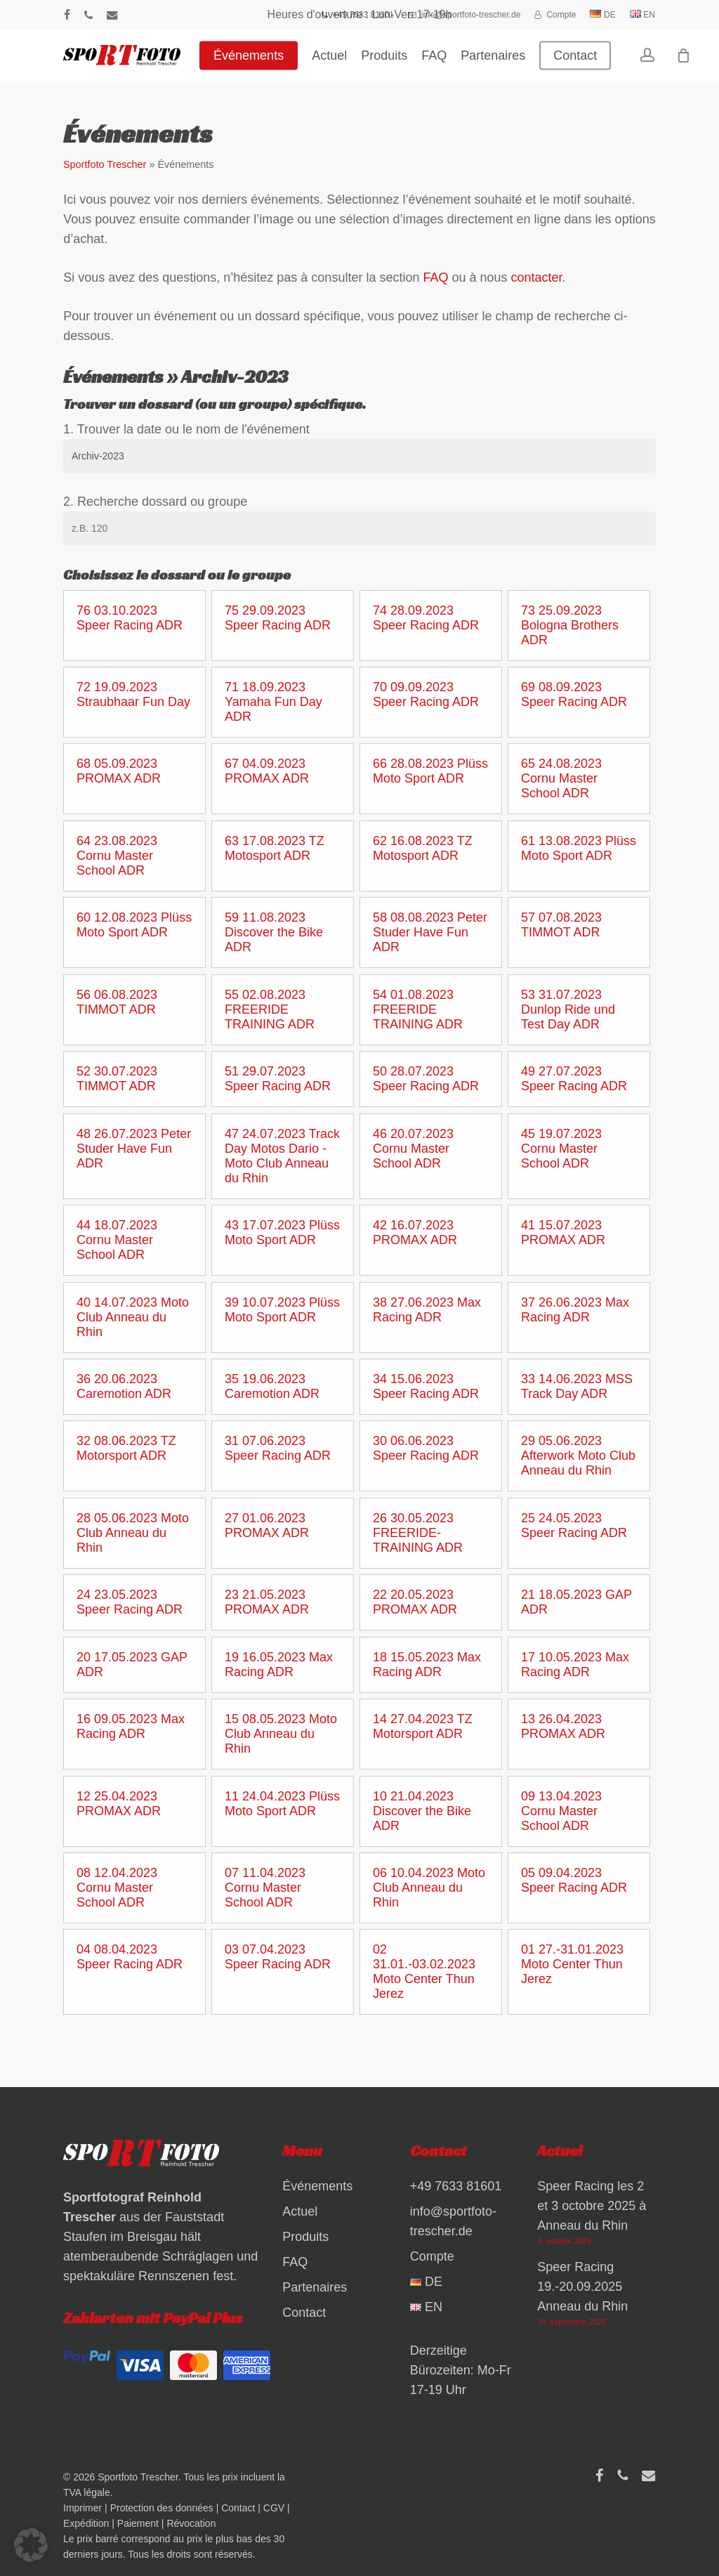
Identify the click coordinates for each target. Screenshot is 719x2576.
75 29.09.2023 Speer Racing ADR (278, 617)
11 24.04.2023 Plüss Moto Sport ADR (282, 1803)
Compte (432, 2256)
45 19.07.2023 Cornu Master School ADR (561, 1148)
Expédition (86, 2523)
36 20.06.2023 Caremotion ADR (124, 1386)
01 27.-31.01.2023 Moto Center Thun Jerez (572, 1964)
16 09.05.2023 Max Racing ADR (131, 1726)
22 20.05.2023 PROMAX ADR (415, 1602)
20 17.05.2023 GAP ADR (132, 1664)
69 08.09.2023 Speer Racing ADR (574, 694)
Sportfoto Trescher (104, 164)
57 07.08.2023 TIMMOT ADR (561, 924)
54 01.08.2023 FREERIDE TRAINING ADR (418, 1009)
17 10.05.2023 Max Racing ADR (575, 1664)
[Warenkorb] (688, 59)
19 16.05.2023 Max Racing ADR (279, 1664)
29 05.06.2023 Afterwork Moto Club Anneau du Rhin (578, 1455)
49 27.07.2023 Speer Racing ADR (574, 1078)
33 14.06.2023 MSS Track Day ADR (577, 1386)
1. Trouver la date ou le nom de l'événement (186, 429)
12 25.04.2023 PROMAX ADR (119, 1803)
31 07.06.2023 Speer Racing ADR (278, 1448)
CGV (273, 2507)
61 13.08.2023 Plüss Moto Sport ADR (578, 848)
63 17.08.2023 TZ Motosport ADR (274, 848)
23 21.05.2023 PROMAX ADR (267, 1602)
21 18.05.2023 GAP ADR (576, 1602)
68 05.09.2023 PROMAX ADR (119, 771)
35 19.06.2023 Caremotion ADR (272, 1386)
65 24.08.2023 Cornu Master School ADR (561, 778)
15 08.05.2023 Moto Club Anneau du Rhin (281, 1734)
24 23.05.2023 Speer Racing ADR (130, 1602)
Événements (317, 2186)
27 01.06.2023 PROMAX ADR (267, 1525)
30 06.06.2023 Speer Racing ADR (426, 1448)
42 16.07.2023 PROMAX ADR (415, 1232)
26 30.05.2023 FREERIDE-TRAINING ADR (418, 1533)
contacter (536, 277)
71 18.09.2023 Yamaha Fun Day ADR (273, 702)
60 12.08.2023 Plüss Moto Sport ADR (134, 924)
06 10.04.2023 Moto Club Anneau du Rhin (429, 1887)
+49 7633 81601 (456, 2186)
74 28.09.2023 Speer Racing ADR (426, 617)
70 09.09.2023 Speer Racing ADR (426, 694)
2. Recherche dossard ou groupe (155, 502)
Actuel (299, 2211)
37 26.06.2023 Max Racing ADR (575, 1309)
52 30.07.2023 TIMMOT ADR (117, 1078)
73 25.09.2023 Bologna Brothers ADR (570, 625)
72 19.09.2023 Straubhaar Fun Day (133, 694)
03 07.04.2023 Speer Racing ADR (278, 1956)
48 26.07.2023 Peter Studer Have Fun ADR (134, 1148)
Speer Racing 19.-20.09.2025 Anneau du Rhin (582, 2286)
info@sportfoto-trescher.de (453, 2221)
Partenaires (314, 2287)
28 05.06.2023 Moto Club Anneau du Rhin (133, 1533)
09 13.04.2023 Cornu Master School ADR (561, 1811)
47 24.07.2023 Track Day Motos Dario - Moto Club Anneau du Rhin (282, 1156)
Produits (305, 2237)
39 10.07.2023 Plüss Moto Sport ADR (282, 1309)
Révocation (191, 2523)
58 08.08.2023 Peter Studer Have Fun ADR (430, 932)
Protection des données (161, 2507)
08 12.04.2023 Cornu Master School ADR (117, 1887)
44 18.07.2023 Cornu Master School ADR (117, 1240)
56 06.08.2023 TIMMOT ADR (117, 1002)
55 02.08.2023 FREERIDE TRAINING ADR (270, 1009)
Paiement (138, 2523)
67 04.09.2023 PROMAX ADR (267, 771)
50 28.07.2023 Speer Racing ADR (426, 1078)
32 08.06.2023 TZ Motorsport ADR (126, 1448)
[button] (31, 2545)
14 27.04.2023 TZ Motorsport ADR (423, 1726)
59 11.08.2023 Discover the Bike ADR (274, 932)
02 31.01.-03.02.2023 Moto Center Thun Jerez (424, 1971)
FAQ (435, 277)
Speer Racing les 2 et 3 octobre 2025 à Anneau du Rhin (591, 2205)
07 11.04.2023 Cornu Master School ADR (265, 1887)
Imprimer (82, 2507)
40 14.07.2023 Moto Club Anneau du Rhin (133, 1317)
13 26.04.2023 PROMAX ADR (563, 1726)
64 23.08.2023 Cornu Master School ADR (117, 855)
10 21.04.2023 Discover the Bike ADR (422, 1811)
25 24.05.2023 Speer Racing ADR (574, 1525)
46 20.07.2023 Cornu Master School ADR (413, 1148)
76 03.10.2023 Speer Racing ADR (130, 617)
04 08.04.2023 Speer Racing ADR (130, 1956)
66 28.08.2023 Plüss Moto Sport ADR (430, 771)
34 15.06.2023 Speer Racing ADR (426, 1386)
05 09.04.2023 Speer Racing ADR (574, 1880)
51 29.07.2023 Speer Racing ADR (278, 1078)
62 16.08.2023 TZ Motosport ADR (423, 848)
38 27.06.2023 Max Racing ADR (427, 1309)
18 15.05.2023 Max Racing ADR (427, 1664)
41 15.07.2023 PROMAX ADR (563, 1232)
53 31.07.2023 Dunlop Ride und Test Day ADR (568, 1009)
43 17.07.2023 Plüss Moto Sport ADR (282, 1232)
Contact (304, 2313)
